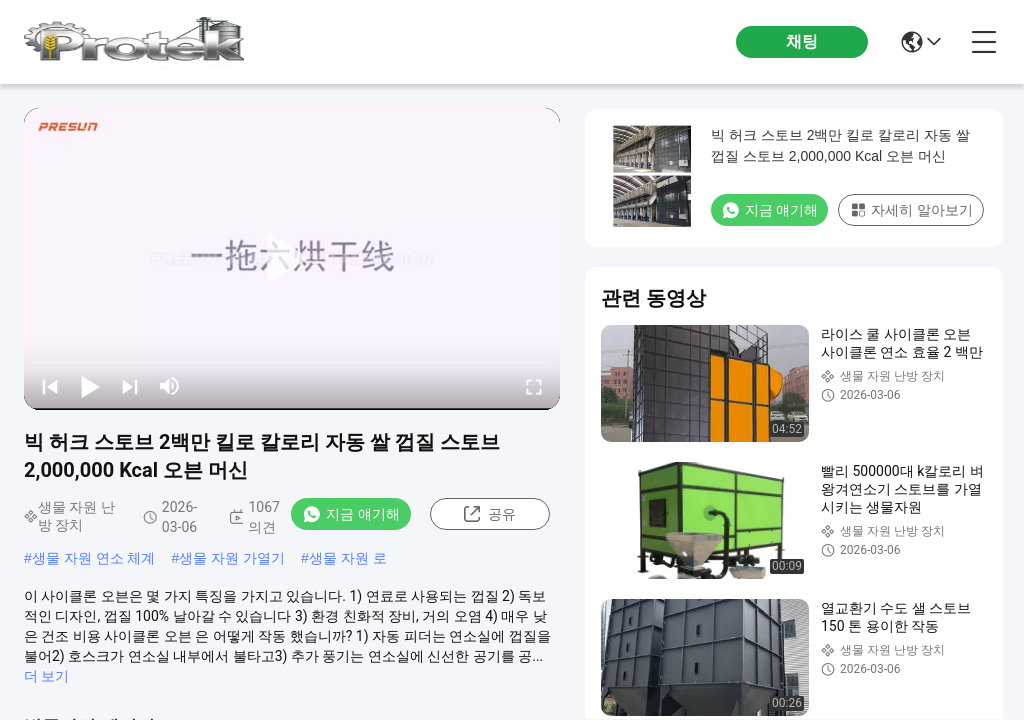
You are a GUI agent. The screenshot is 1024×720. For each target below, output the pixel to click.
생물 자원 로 (348, 558)
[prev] (50, 386)
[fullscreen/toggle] (534, 386)
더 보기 (46, 676)
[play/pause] (90, 386)
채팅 (802, 41)
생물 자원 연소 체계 (94, 558)
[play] (292, 259)
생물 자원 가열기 (232, 558)
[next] (130, 386)
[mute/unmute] (170, 386)
